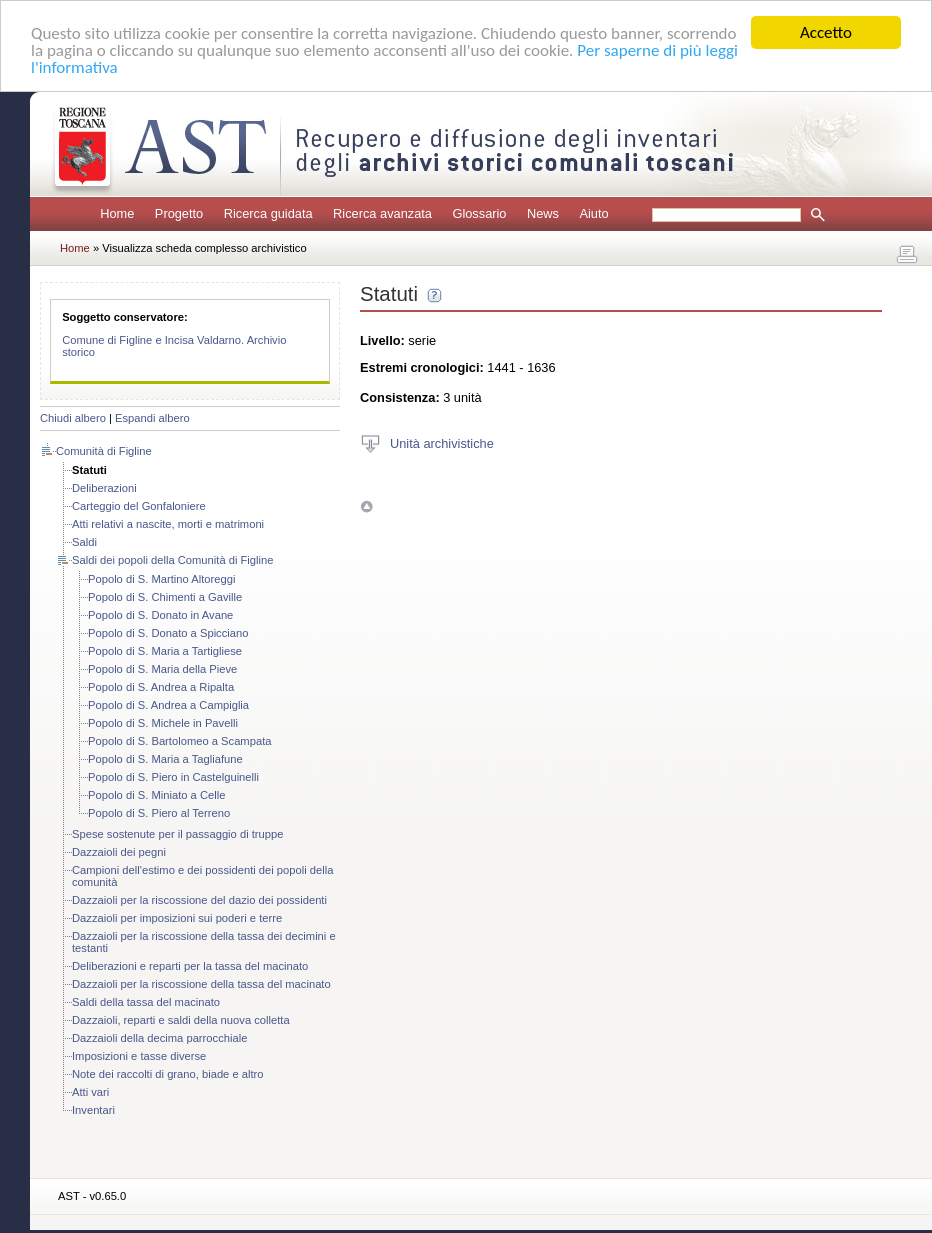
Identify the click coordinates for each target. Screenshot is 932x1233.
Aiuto (593, 213)
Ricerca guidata (268, 213)
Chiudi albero (73, 418)
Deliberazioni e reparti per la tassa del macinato (190, 966)
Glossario (479, 213)
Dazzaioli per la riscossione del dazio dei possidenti (199, 900)
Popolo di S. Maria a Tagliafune (165, 759)
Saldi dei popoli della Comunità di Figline (173, 560)
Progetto (179, 213)
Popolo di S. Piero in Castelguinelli (173, 777)
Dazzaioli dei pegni (119, 852)
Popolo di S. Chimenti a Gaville (165, 597)
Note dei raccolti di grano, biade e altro (168, 1074)
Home (117, 213)
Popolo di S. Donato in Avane (160, 615)
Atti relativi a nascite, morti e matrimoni (168, 524)
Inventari (93, 1110)
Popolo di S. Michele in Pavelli (163, 723)
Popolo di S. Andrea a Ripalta (161, 687)
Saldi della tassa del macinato (146, 1002)
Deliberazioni (104, 488)
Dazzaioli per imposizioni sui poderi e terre (177, 918)
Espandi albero (152, 418)
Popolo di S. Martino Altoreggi (161, 579)
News (543, 213)
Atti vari (90, 1092)
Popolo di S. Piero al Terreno (159, 813)
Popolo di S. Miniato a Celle (156, 795)
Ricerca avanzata (382, 213)
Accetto (826, 32)
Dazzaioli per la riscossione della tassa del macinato (201, 984)
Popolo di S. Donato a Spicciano (168, 633)
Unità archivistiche (442, 442)
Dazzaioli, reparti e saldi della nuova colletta (181, 1020)
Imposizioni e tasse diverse (139, 1056)
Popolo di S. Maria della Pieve (162, 669)
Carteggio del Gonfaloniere (139, 506)
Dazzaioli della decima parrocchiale (159, 1038)
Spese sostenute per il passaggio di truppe (177, 834)
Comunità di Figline (104, 451)
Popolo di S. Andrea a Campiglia (168, 705)
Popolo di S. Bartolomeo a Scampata (179, 741)
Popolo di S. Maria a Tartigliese (165, 651)
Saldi (84, 542)
